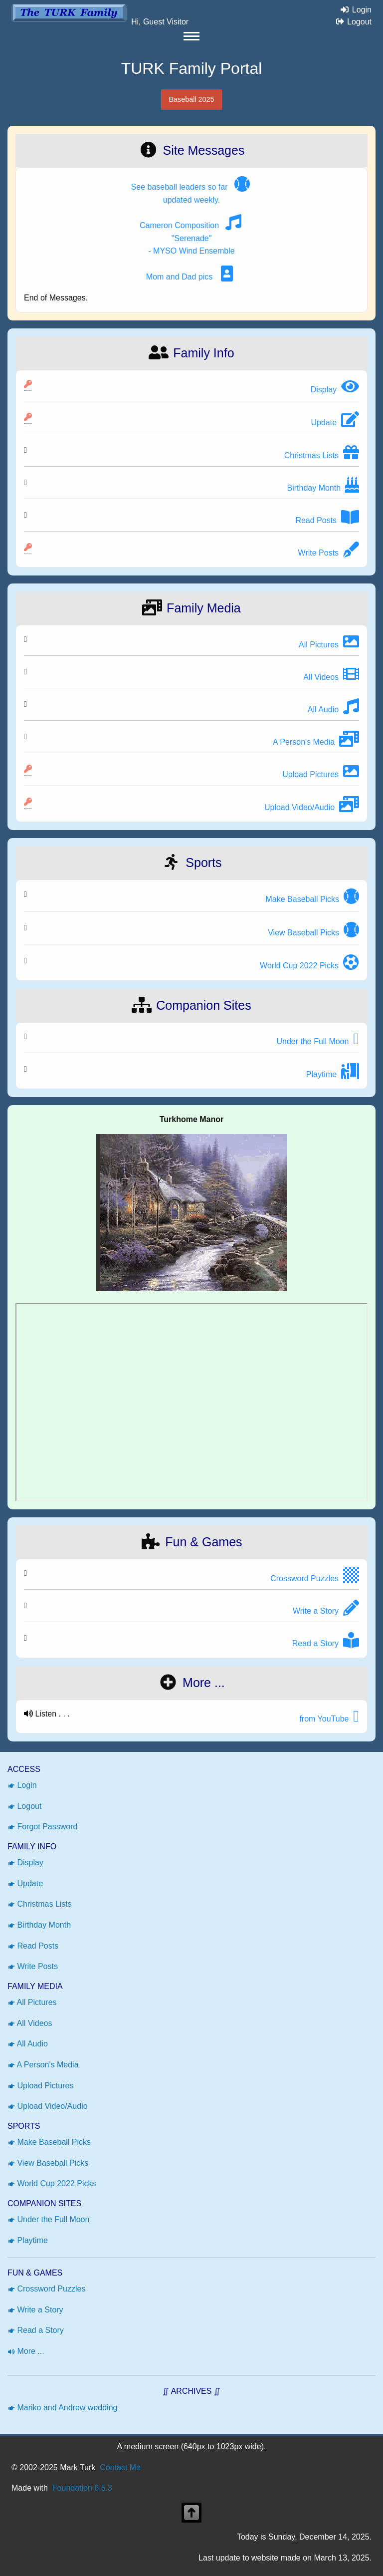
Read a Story (35, 2330)
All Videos (29, 2023)
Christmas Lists (39, 1904)
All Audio (27, 2043)
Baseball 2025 (191, 99)
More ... (25, 2351)
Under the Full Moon (48, 2219)
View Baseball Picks (47, 2163)
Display (25, 1862)
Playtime (27, 2240)
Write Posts (32, 1966)
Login (354, 9)
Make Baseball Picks (49, 2142)
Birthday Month (39, 1925)
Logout (351, 21)
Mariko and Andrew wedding (62, 2407)
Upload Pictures (40, 2085)
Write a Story (35, 2309)
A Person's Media (43, 2064)
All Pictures (32, 2002)
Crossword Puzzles (46, 2289)
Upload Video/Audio (47, 2106)
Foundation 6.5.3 (82, 2488)
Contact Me (120, 2467)
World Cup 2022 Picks (51, 2183)
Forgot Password (42, 1826)
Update (25, 1883)
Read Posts (32, 1946)
